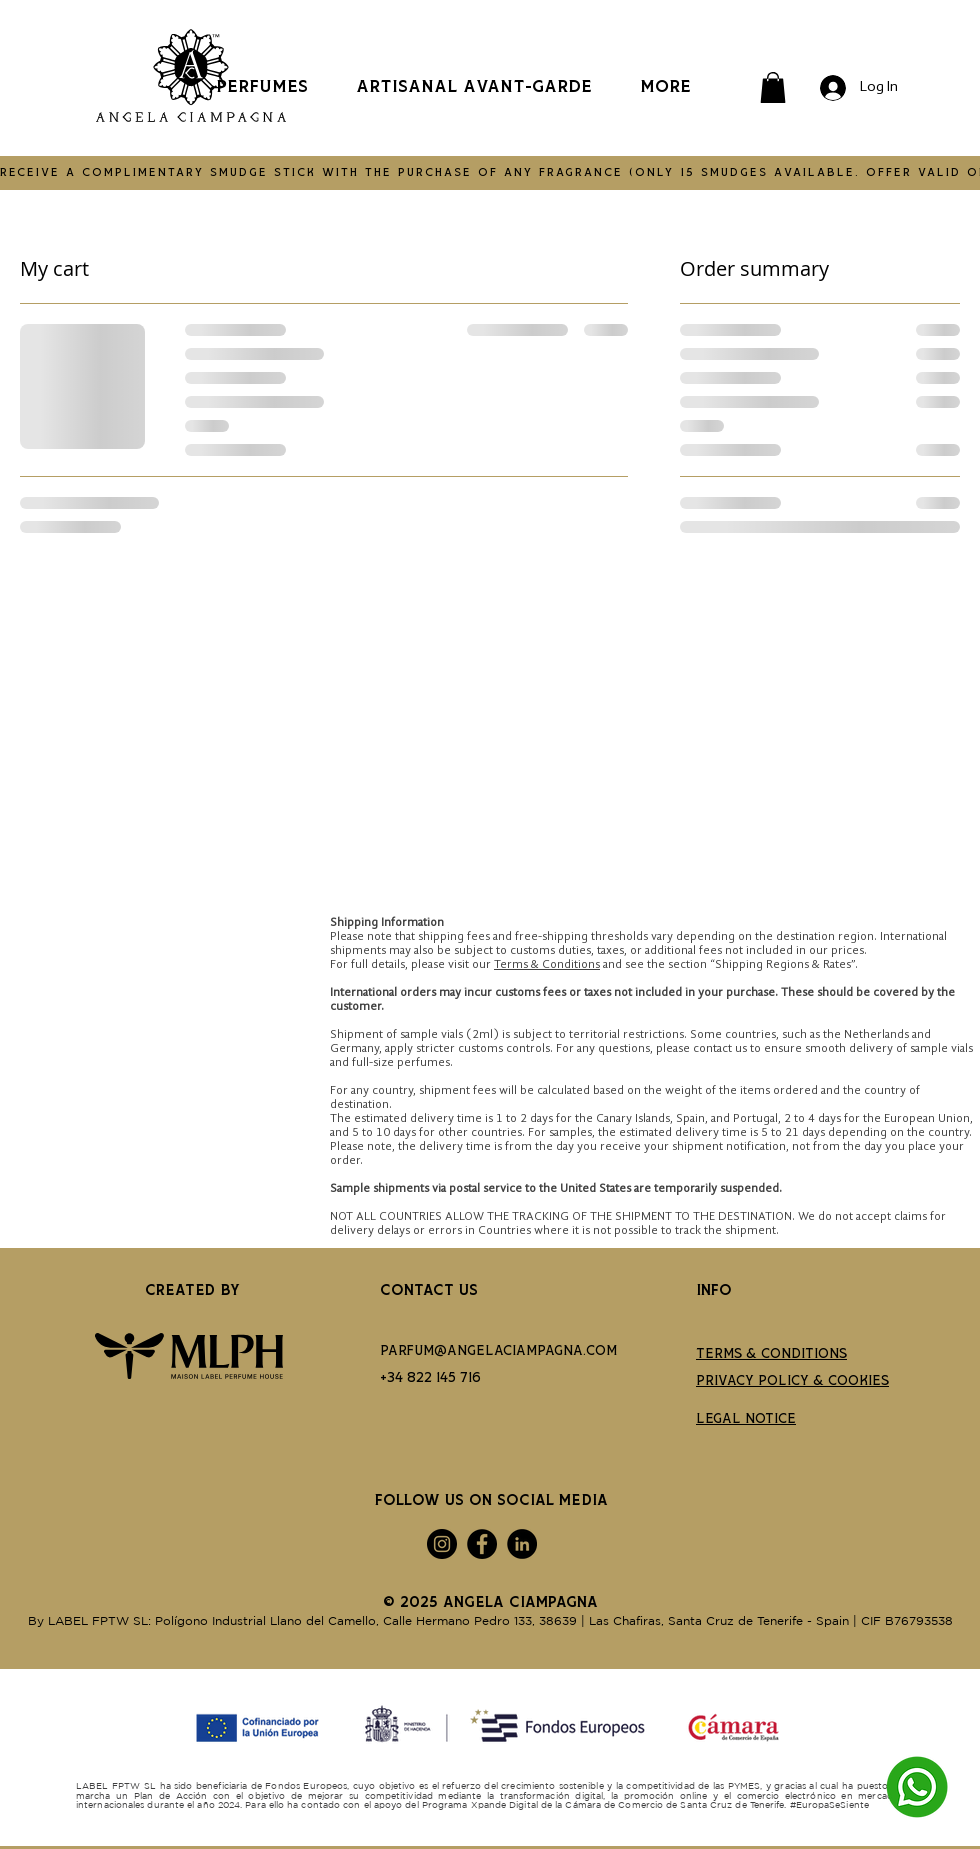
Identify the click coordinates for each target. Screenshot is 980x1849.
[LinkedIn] (522, 1544)
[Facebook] (482, 1544)
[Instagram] (442, 1544)
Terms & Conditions (547, 965)
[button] (773, 87)
